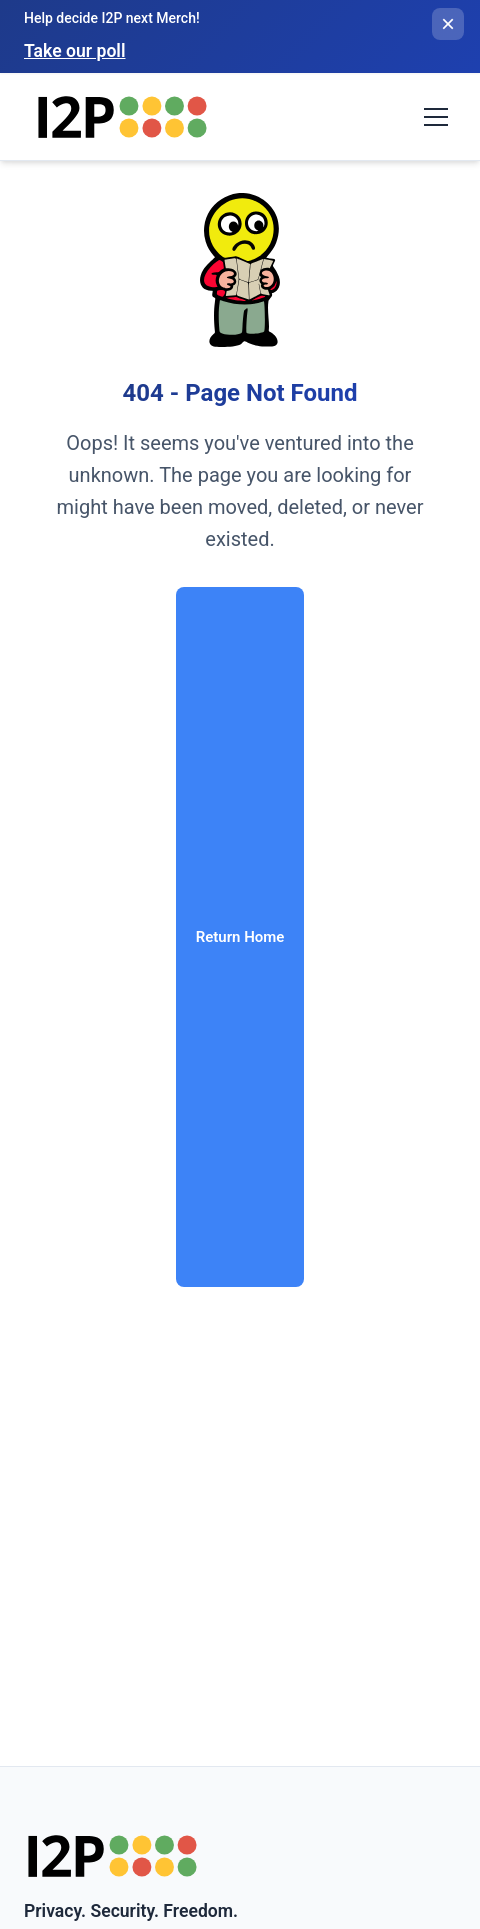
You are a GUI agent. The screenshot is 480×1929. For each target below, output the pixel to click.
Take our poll (74, 51)
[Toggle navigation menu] (436, 117)
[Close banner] (448, 24)
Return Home (240, 937)
